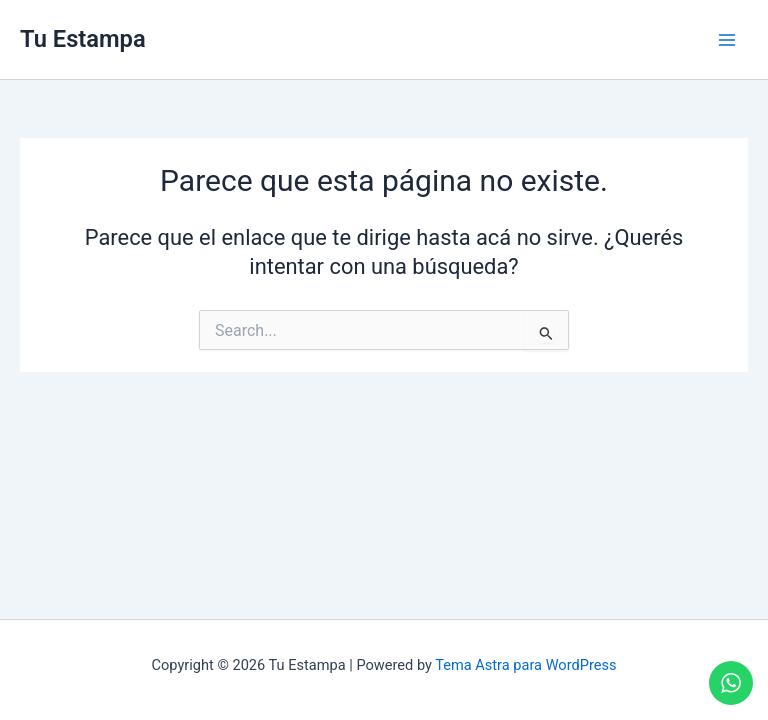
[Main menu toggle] (727, 40)
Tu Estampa (83, 39)
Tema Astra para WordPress (525, 665)
